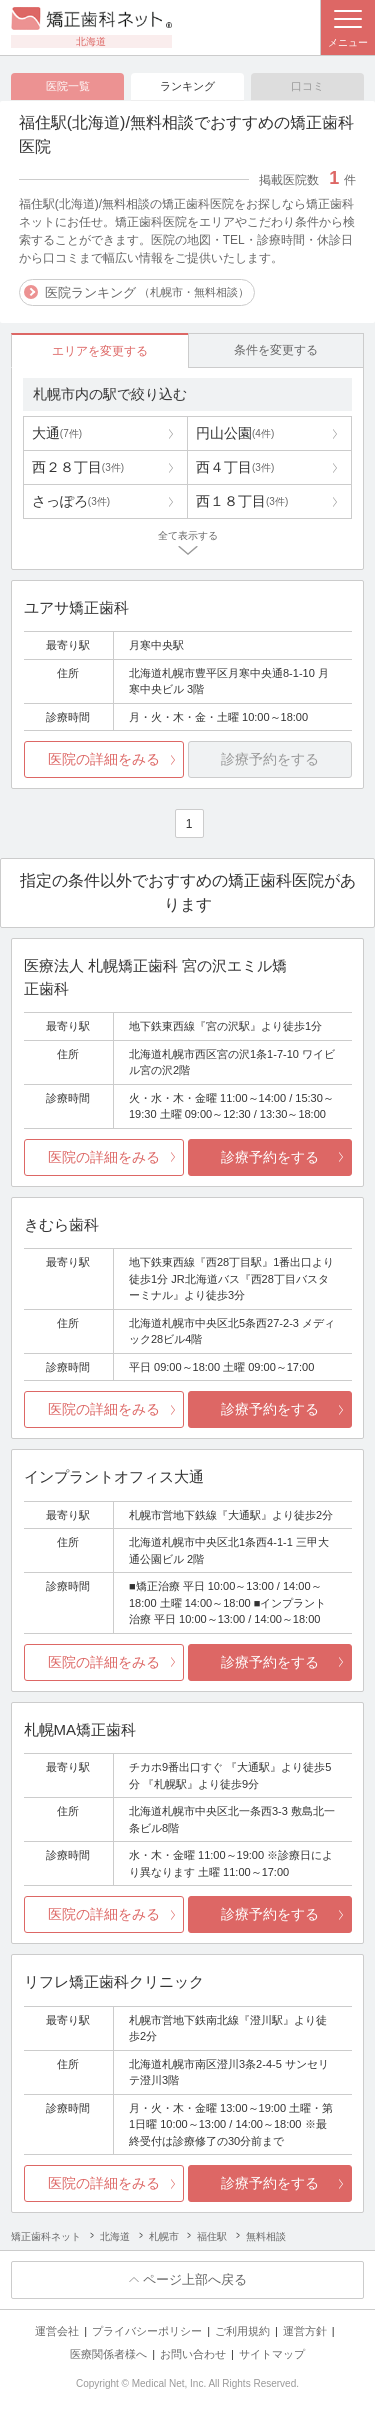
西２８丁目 (78, 467)
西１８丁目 (242, 501)
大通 (57, 433)
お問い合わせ (193, 2354)
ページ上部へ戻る (195, 2279)
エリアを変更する (100, 351)
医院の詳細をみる (104, 759)
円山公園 (235, 433)
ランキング (187, 86)
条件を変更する (276, 350)
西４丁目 (235, 467)
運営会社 (57, 2331)
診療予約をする (270, 1157)
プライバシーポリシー (147, 2331)
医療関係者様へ (108, 2354)
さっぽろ (71, 501)
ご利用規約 (242, 2331)
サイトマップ (272, 2354)
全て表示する (188, 535)
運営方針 (305, 2331)
